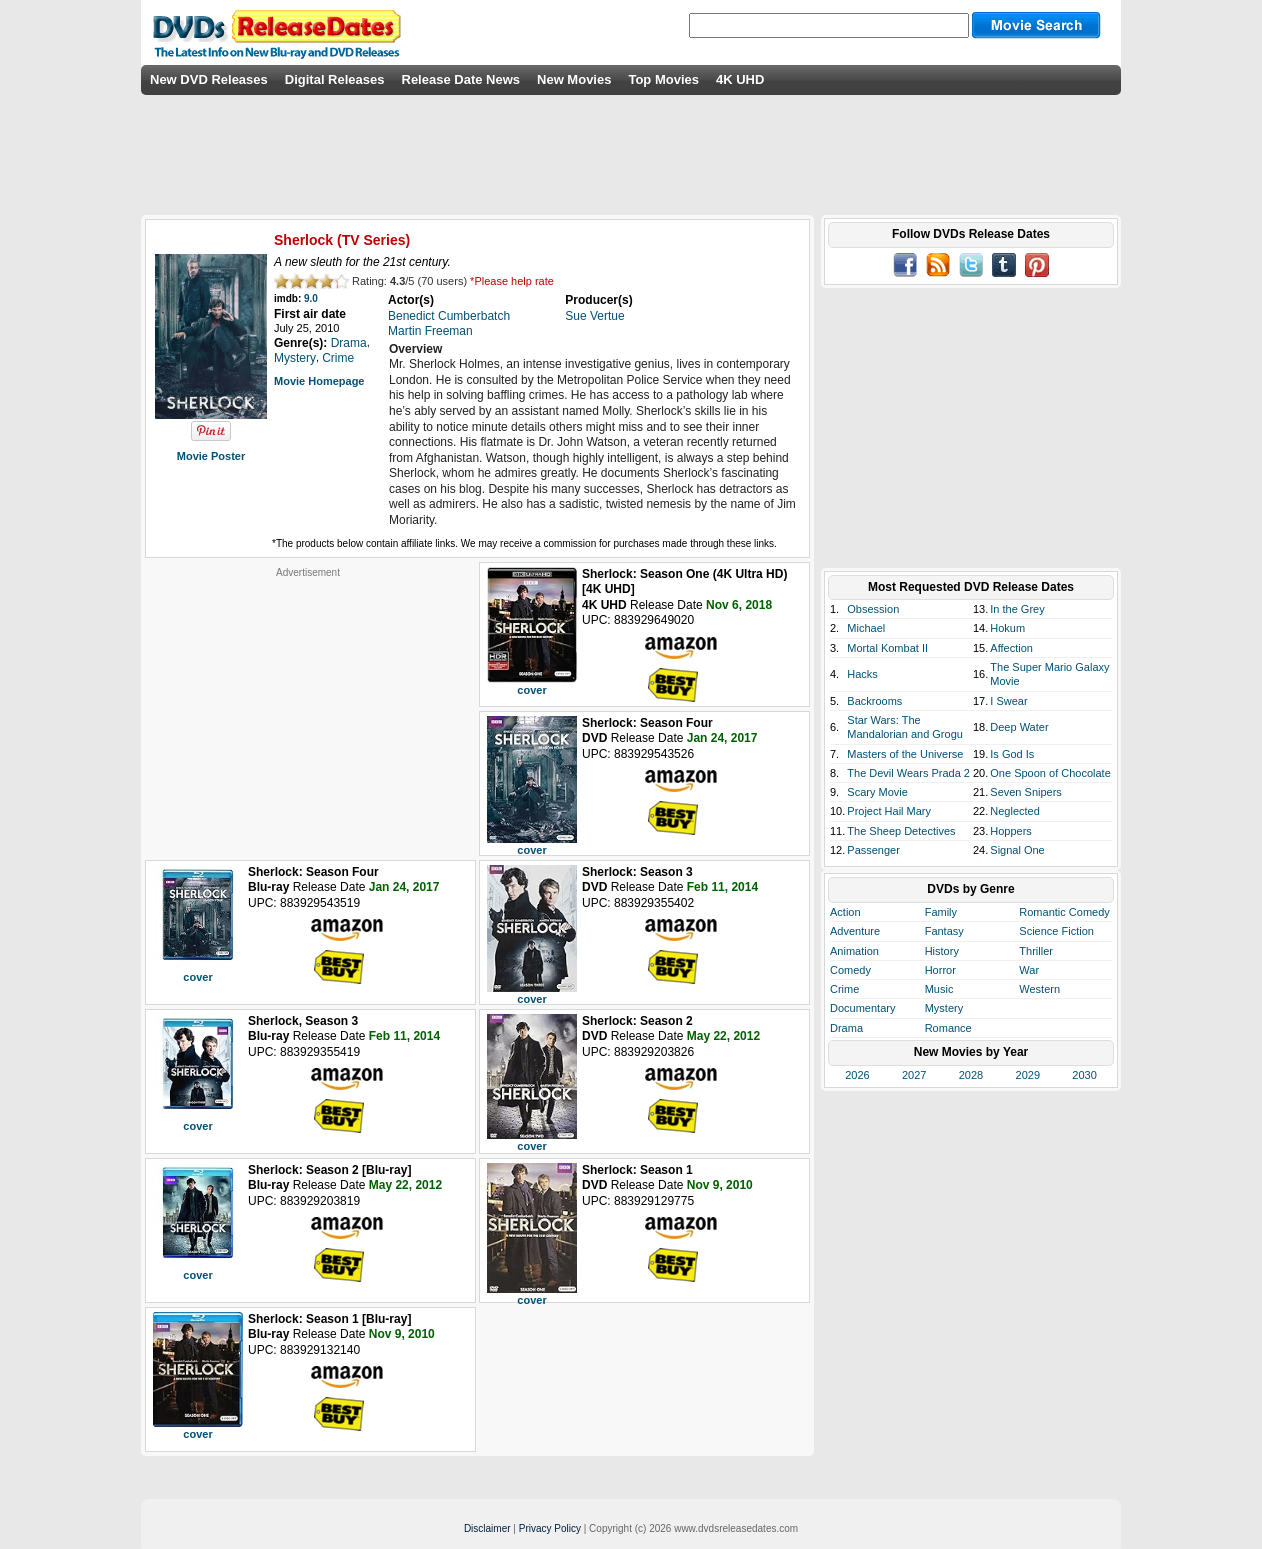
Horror (940, 970)
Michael (866, 628)
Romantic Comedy (1064, 912)
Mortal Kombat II (887, 648)
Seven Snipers (1026, 792)
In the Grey (1017, 609)
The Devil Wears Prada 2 (908, 773)
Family (941, 912)
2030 (1084, 1075)
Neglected (1015, 811)
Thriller (1036, 951)
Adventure (855, 931)
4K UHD (740, 79)
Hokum (1007, 628)
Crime (844, 989)
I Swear (1008, 701)
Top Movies (663, 79)
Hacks (862, 674)
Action (845, 912)
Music (939, 989)
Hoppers (1011, 831)
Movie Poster (211, 456)
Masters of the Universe (905, 754)
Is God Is (1012, 754)
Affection (1011, 648)
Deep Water (1019, 727)
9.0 (311, 298)
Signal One (1017, 850)
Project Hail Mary (889, 811)
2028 (971, 1075)
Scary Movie (877, 792)
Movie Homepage (319, 381)
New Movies (574, 79)
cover (531, 690)
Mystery (944, 1008)
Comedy (850, 970)
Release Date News (461, 79)
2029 (1028, 1075)
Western (1039, 989)
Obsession (873, 609)
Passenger (873, 850)
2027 (914, 1075)
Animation (854, 951)
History (942, 951)
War (1029, 970)
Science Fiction (1056, 931)
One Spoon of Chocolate (1050, 773)
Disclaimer (487, 1528)
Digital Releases (335, 79)
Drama (846, 1028)
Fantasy (944, 931)
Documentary (862, 1008)
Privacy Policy (550, 1528)
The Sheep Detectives (901, 831)
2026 (857, 1075)
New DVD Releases (209, 79)
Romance (948, 1028)
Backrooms (874, 701)
